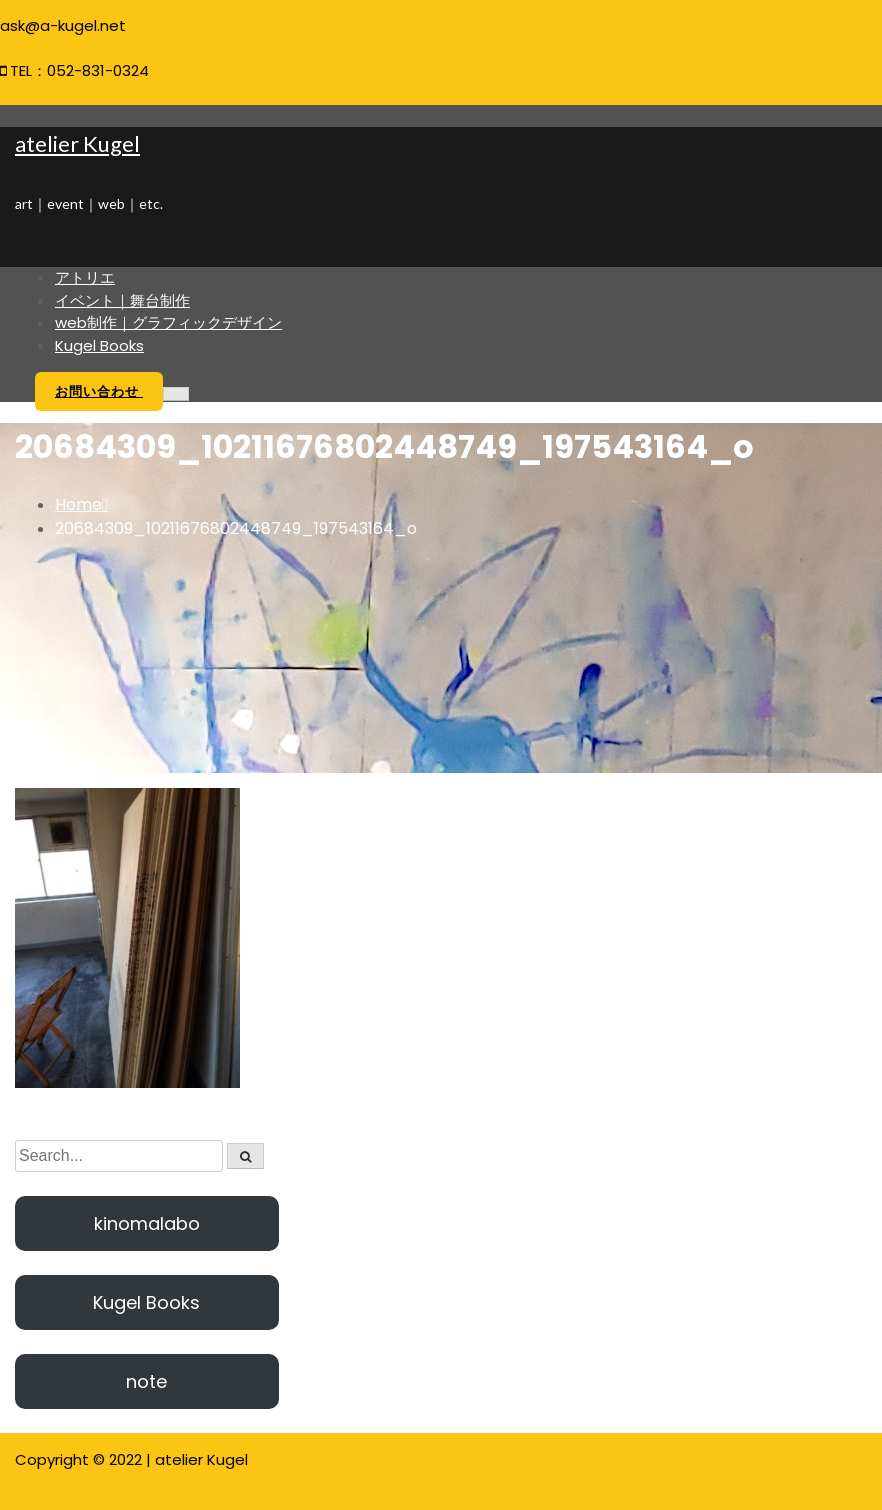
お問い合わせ (99, 391)
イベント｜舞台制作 (122, 300)
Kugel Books (99, 345)
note (146, 1381)
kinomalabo (147, 1223)
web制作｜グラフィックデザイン (168, 322)
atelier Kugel (77, 143)
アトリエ (85, 277)
